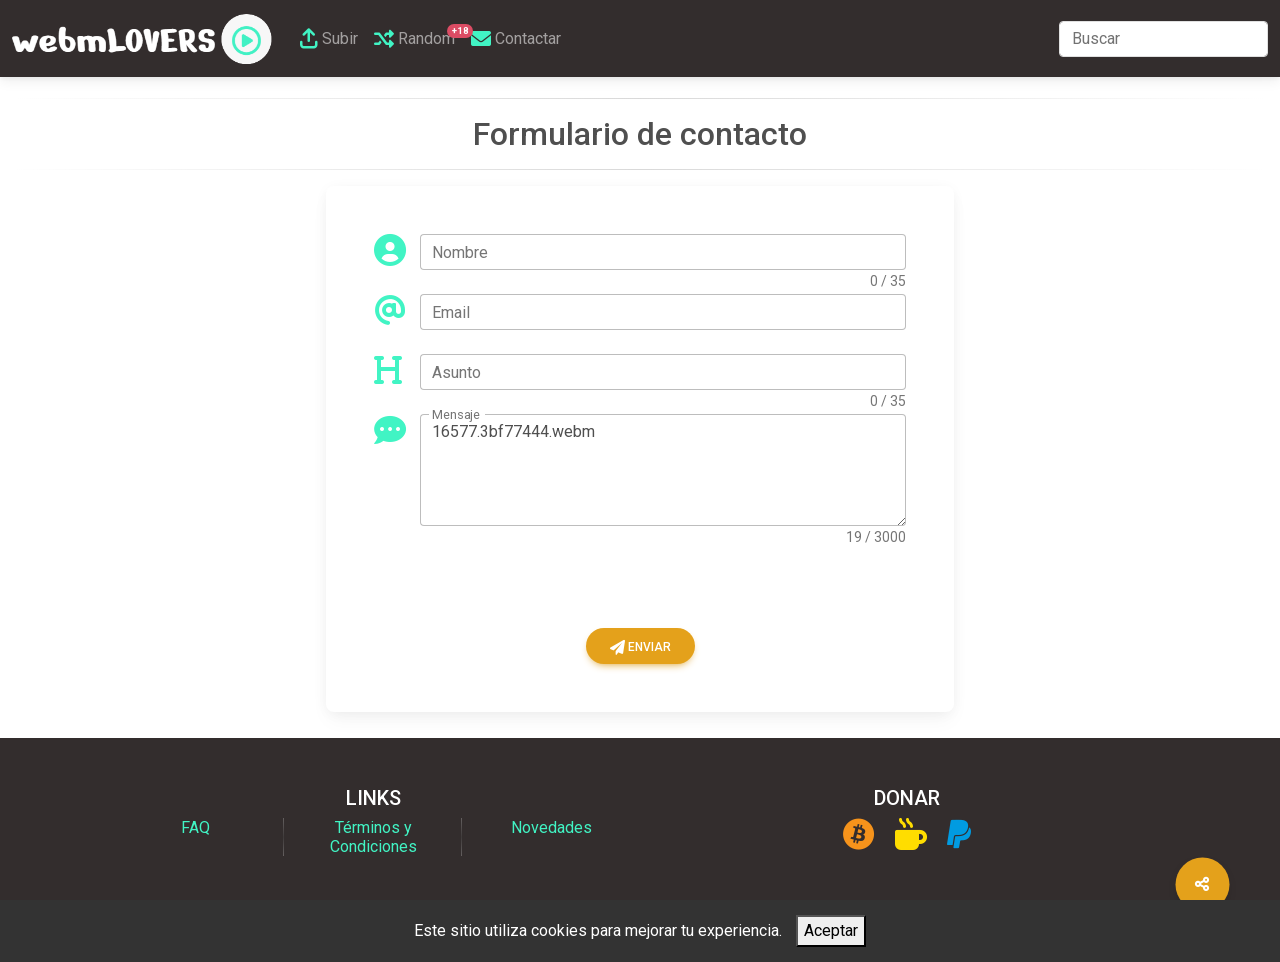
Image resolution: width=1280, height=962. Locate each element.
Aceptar (831, 930)
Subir (329, 38)
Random (418, 36)
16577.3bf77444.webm (663, 470)
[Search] (1163, 39)
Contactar (516, 38)
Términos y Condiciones (373, 837)
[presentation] (526, 589)
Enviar (640, 647)
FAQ (195, 827)
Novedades (551, 827)
